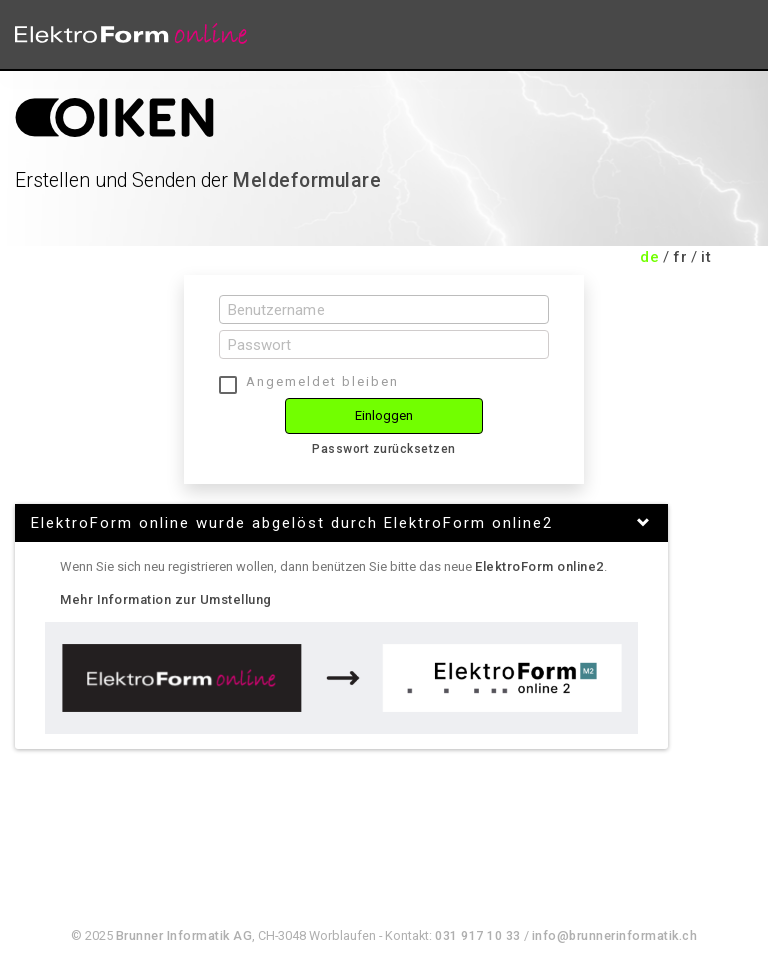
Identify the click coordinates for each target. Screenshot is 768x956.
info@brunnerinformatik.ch (615, 935)
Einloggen (384, 415)
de (649, 257)
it (706, 257)
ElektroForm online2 (539, 566)
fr (680, 257)
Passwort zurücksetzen (384, 449)
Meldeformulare (307, 180)
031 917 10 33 (478, 935)
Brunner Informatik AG (184, 935)
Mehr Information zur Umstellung (166, 599)
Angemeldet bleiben (322, 381)
